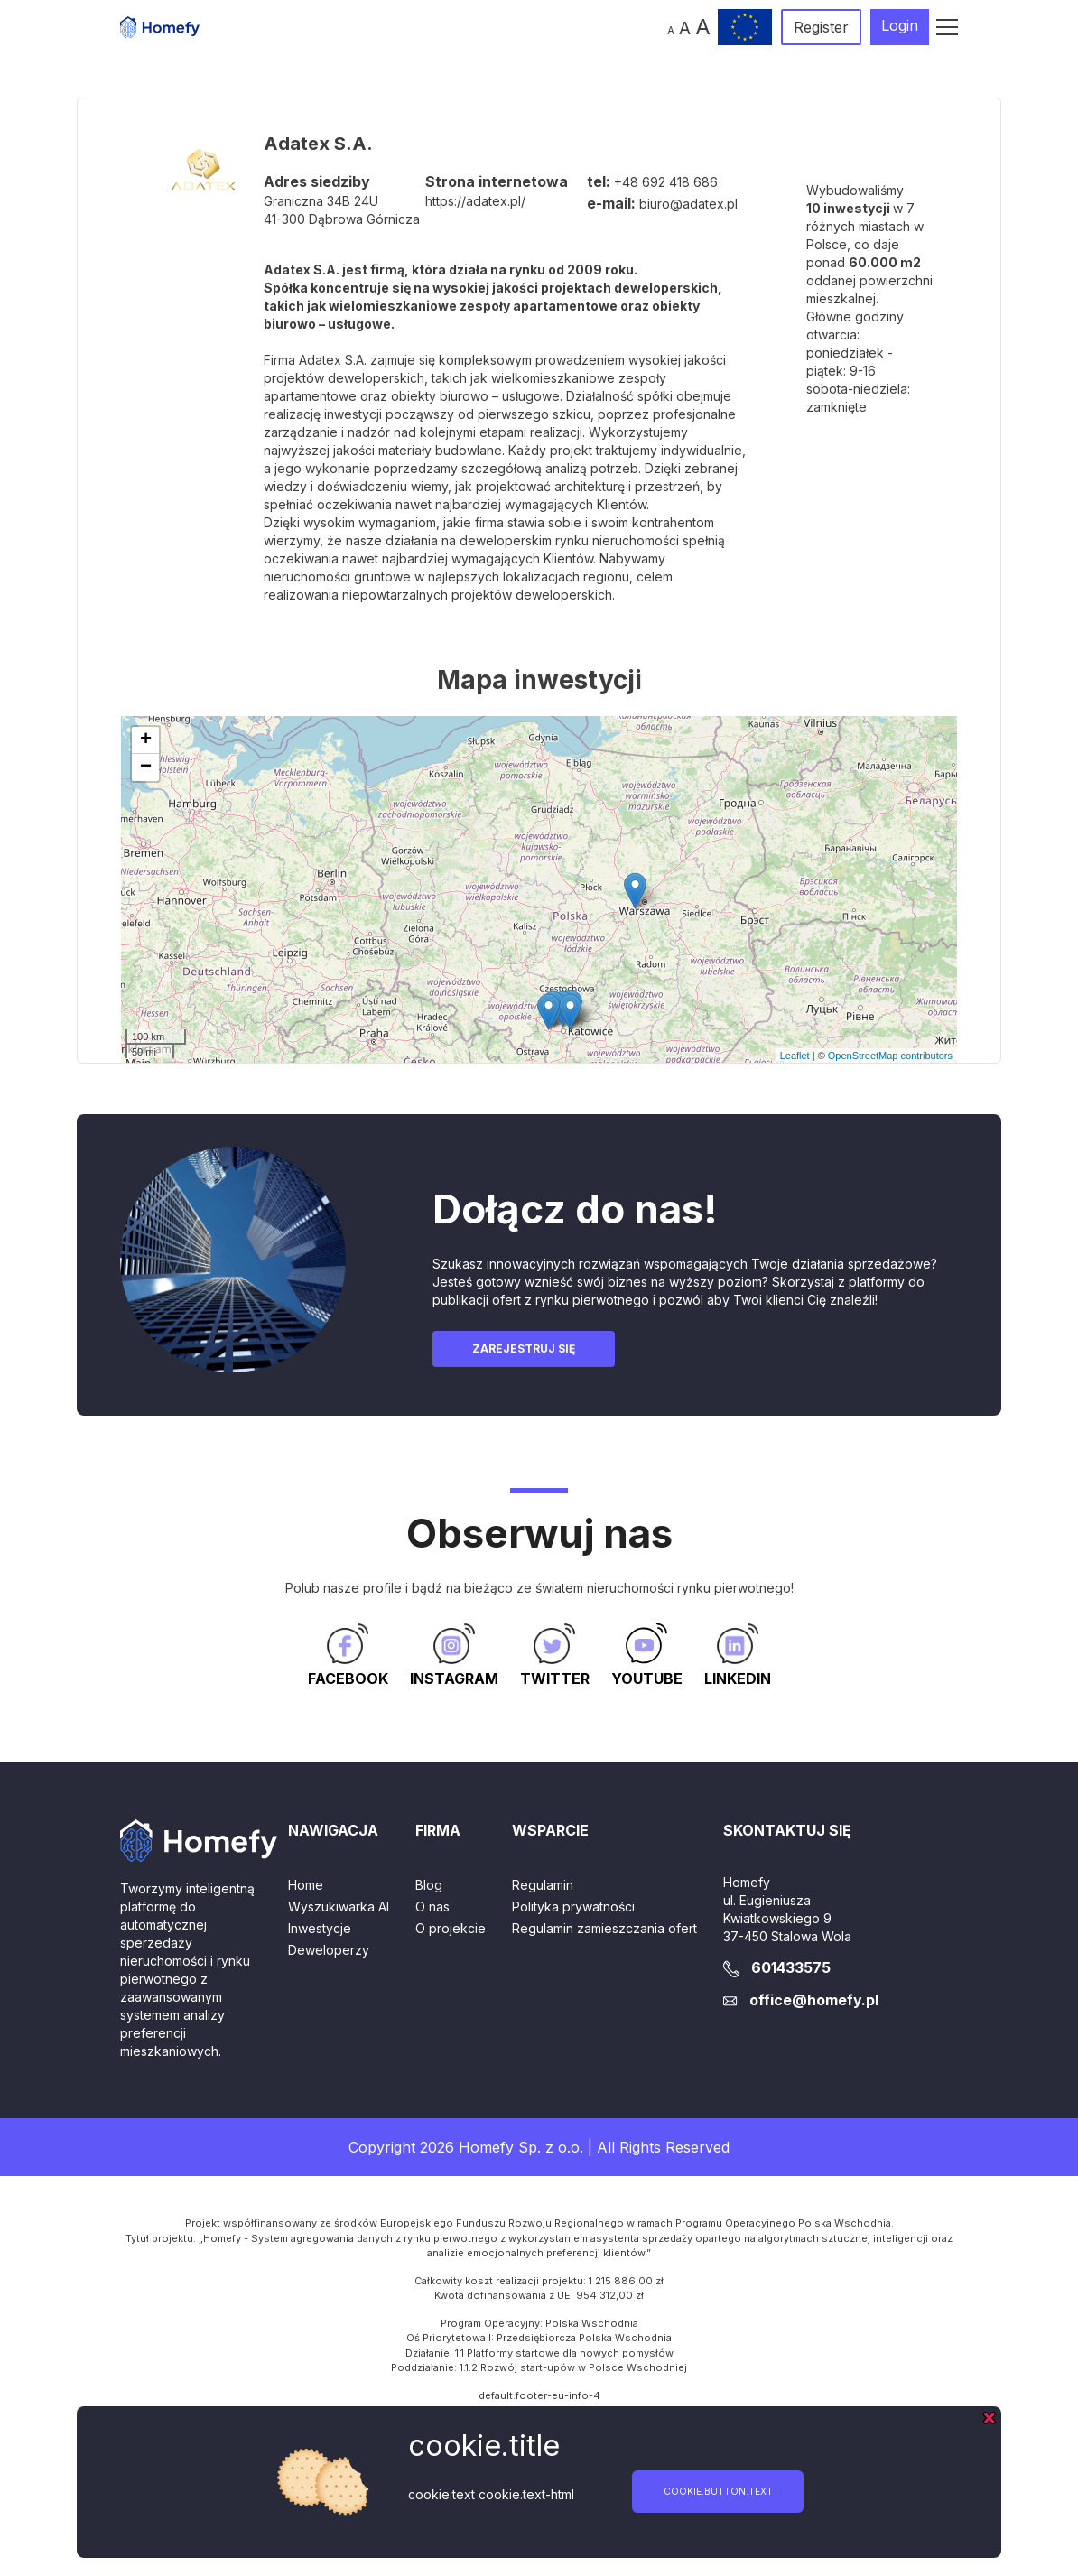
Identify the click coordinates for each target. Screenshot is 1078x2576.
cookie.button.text (718, 2491)
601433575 (791, 1967)
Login (899, 25)
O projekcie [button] (450, 1928)
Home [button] (305, 1884)
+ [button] (146, 740)
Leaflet (795, 1055)
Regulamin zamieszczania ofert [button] (604, 1928)
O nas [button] (432, 1906)
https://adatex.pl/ (475, 201)
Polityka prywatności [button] (573, 1906)
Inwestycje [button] (319, 1928)
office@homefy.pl (813, 2000)
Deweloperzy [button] (328, 1950)
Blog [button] (428, 1884)
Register (821, 27)
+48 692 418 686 (666, 182)
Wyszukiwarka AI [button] (338, 1906)
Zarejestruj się (523, 1348)
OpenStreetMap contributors (890, 1055)
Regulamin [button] (542, 1884)
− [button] (146, 767)
